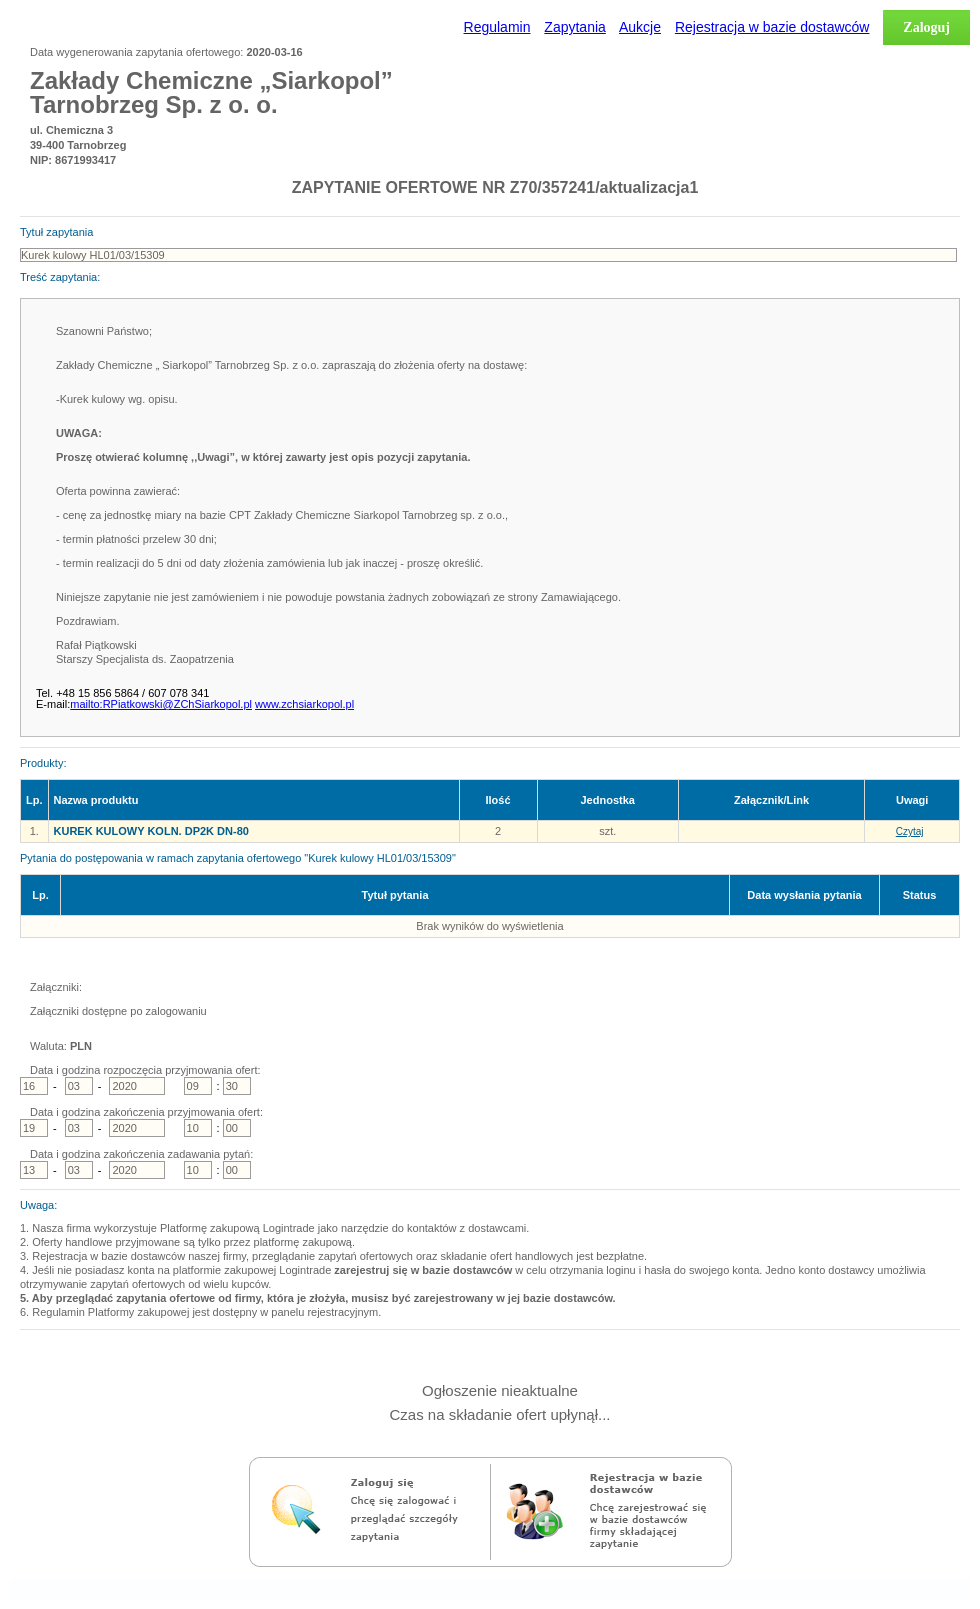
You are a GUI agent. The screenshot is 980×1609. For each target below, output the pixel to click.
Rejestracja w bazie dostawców (772, 27)
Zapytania (574, 27)
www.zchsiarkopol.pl (304, 704)
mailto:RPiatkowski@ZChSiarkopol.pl (161, 704)
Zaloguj (926, 27)
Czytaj (910, 831)
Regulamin (497, 27)
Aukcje (640, 27)
